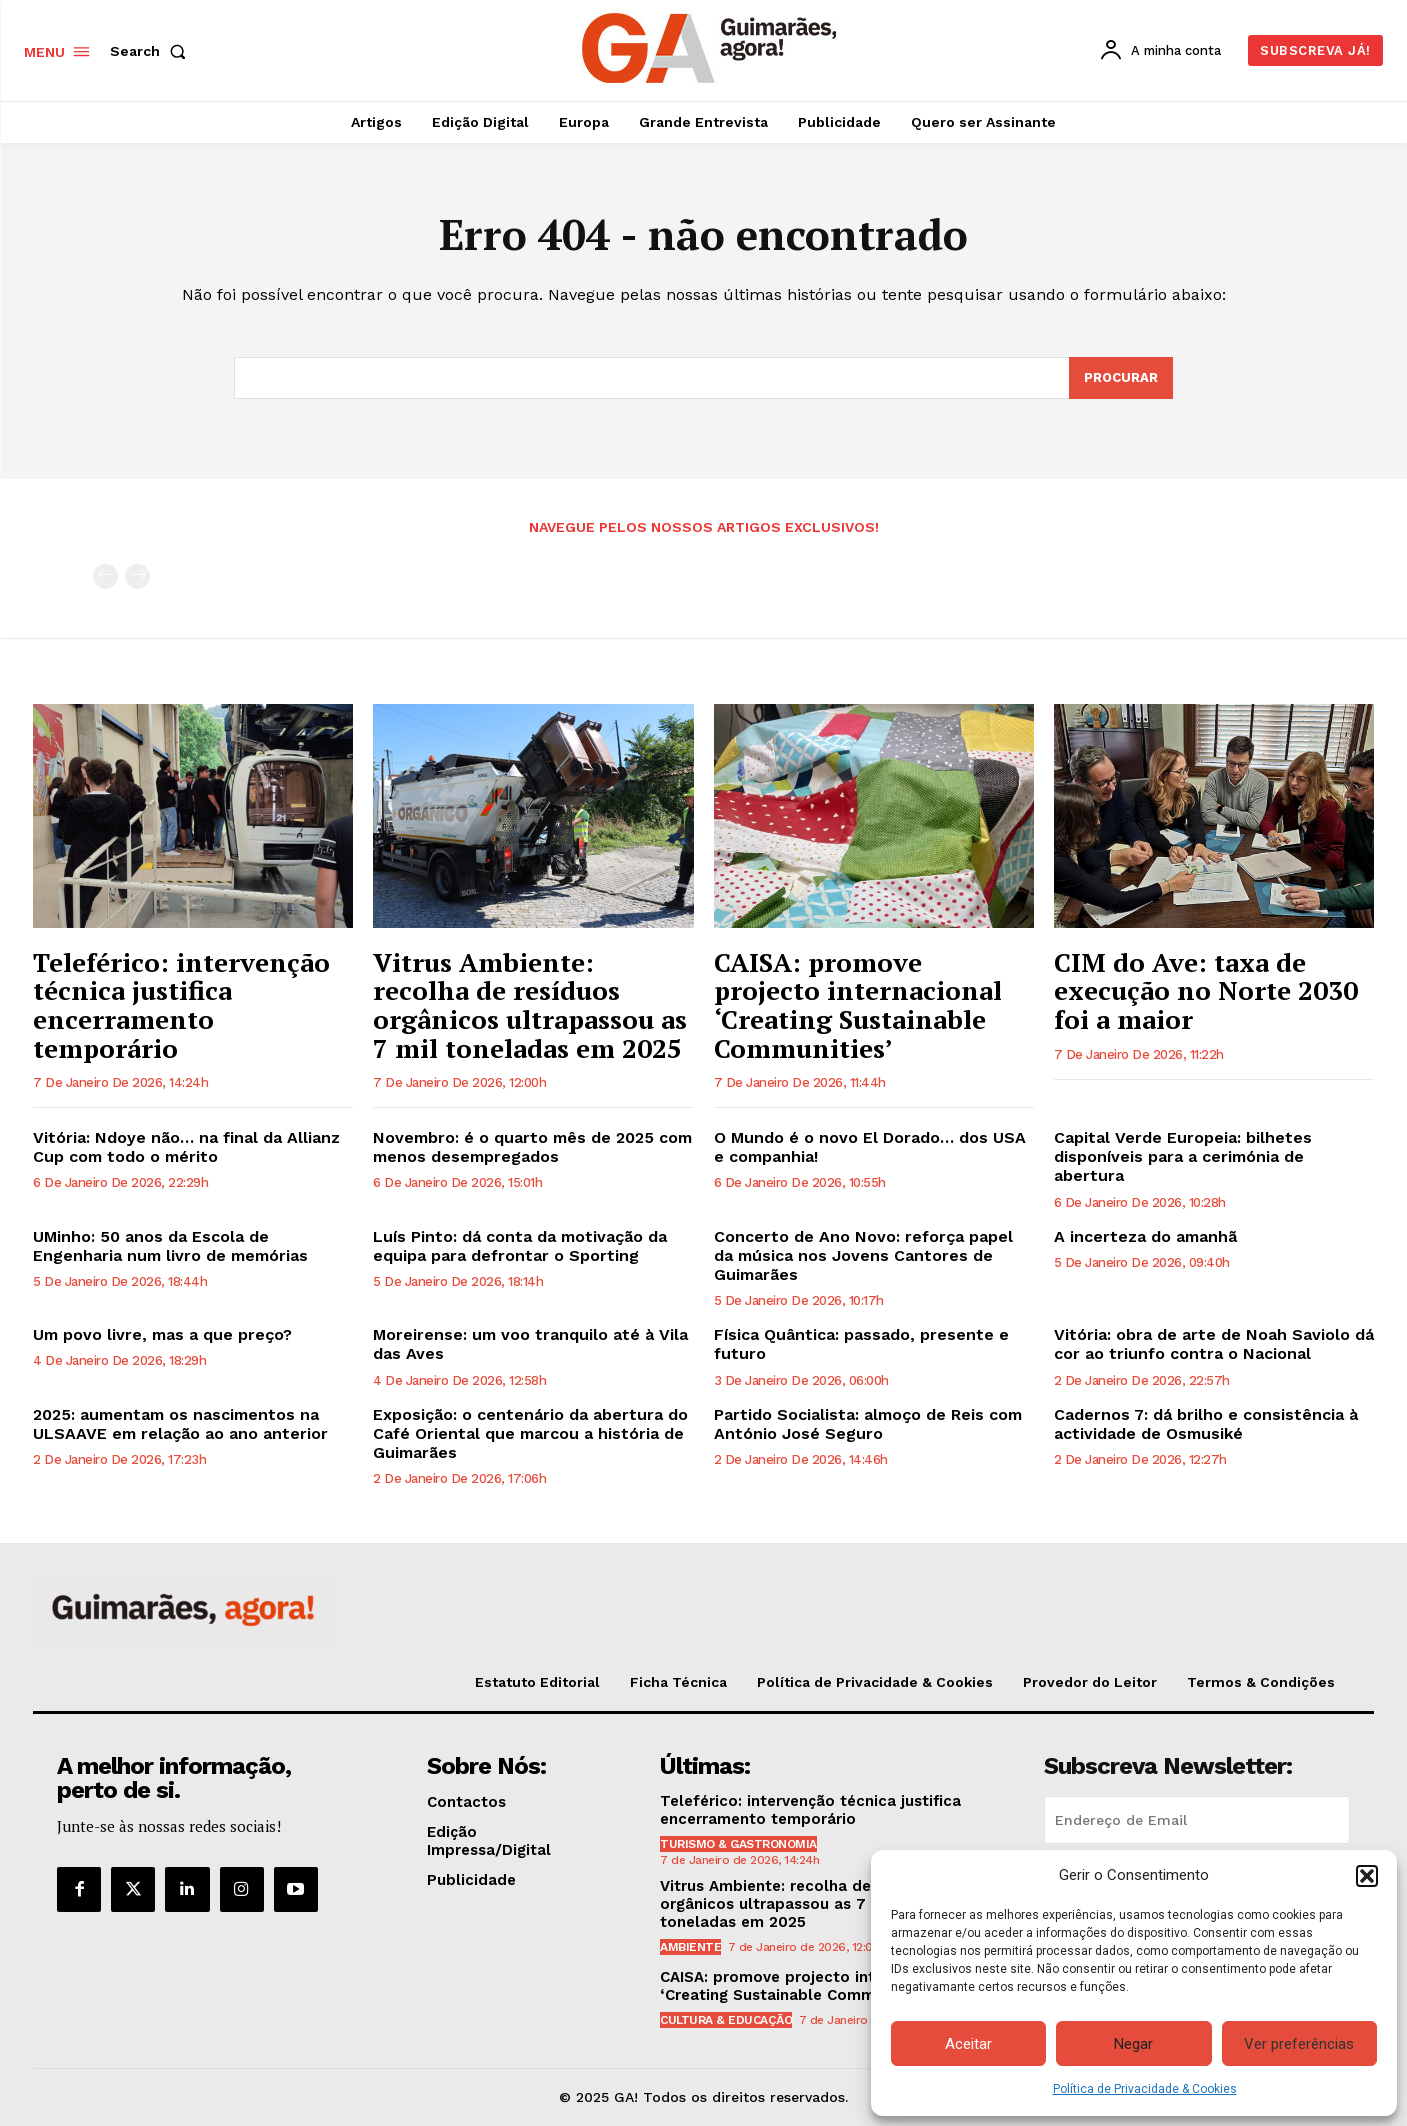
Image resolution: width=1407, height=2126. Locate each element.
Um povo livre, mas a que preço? (162, 1334)
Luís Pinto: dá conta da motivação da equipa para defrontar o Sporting (520, 1246)
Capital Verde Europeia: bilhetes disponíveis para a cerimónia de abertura (1183, 1156)
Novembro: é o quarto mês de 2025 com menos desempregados (532, 1147)
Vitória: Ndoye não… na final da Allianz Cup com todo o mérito (186, 1147)
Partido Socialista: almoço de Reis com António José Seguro (868, 1424)
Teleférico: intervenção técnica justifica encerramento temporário (181, 1005)
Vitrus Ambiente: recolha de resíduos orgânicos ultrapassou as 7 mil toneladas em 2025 (530, 1005)
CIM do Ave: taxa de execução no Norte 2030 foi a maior (1206, 990)
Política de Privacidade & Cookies (1145, 2089)
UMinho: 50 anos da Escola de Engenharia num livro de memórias (170, 1246)
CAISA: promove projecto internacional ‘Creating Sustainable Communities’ (858, 1005)
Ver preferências (1299, 2044)
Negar (1133, 2044)
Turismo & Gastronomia (738, 1844)
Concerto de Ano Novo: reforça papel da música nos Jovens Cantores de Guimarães (863, 1255)
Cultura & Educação (726, 2020)
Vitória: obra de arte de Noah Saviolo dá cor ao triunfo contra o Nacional (1214, 1344)
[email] (1197, 1820)
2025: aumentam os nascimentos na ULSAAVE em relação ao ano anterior (180, 1424)
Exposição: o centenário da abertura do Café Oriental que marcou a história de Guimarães (530, 1433)
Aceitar (968, 2044)
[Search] (1121, 378)
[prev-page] (105, 576)
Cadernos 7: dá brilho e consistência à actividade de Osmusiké (1206, 1424)
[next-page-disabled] (137, 576)
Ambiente (690, 1947)
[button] (1367, 1876)
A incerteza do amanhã (1145, 1236)
